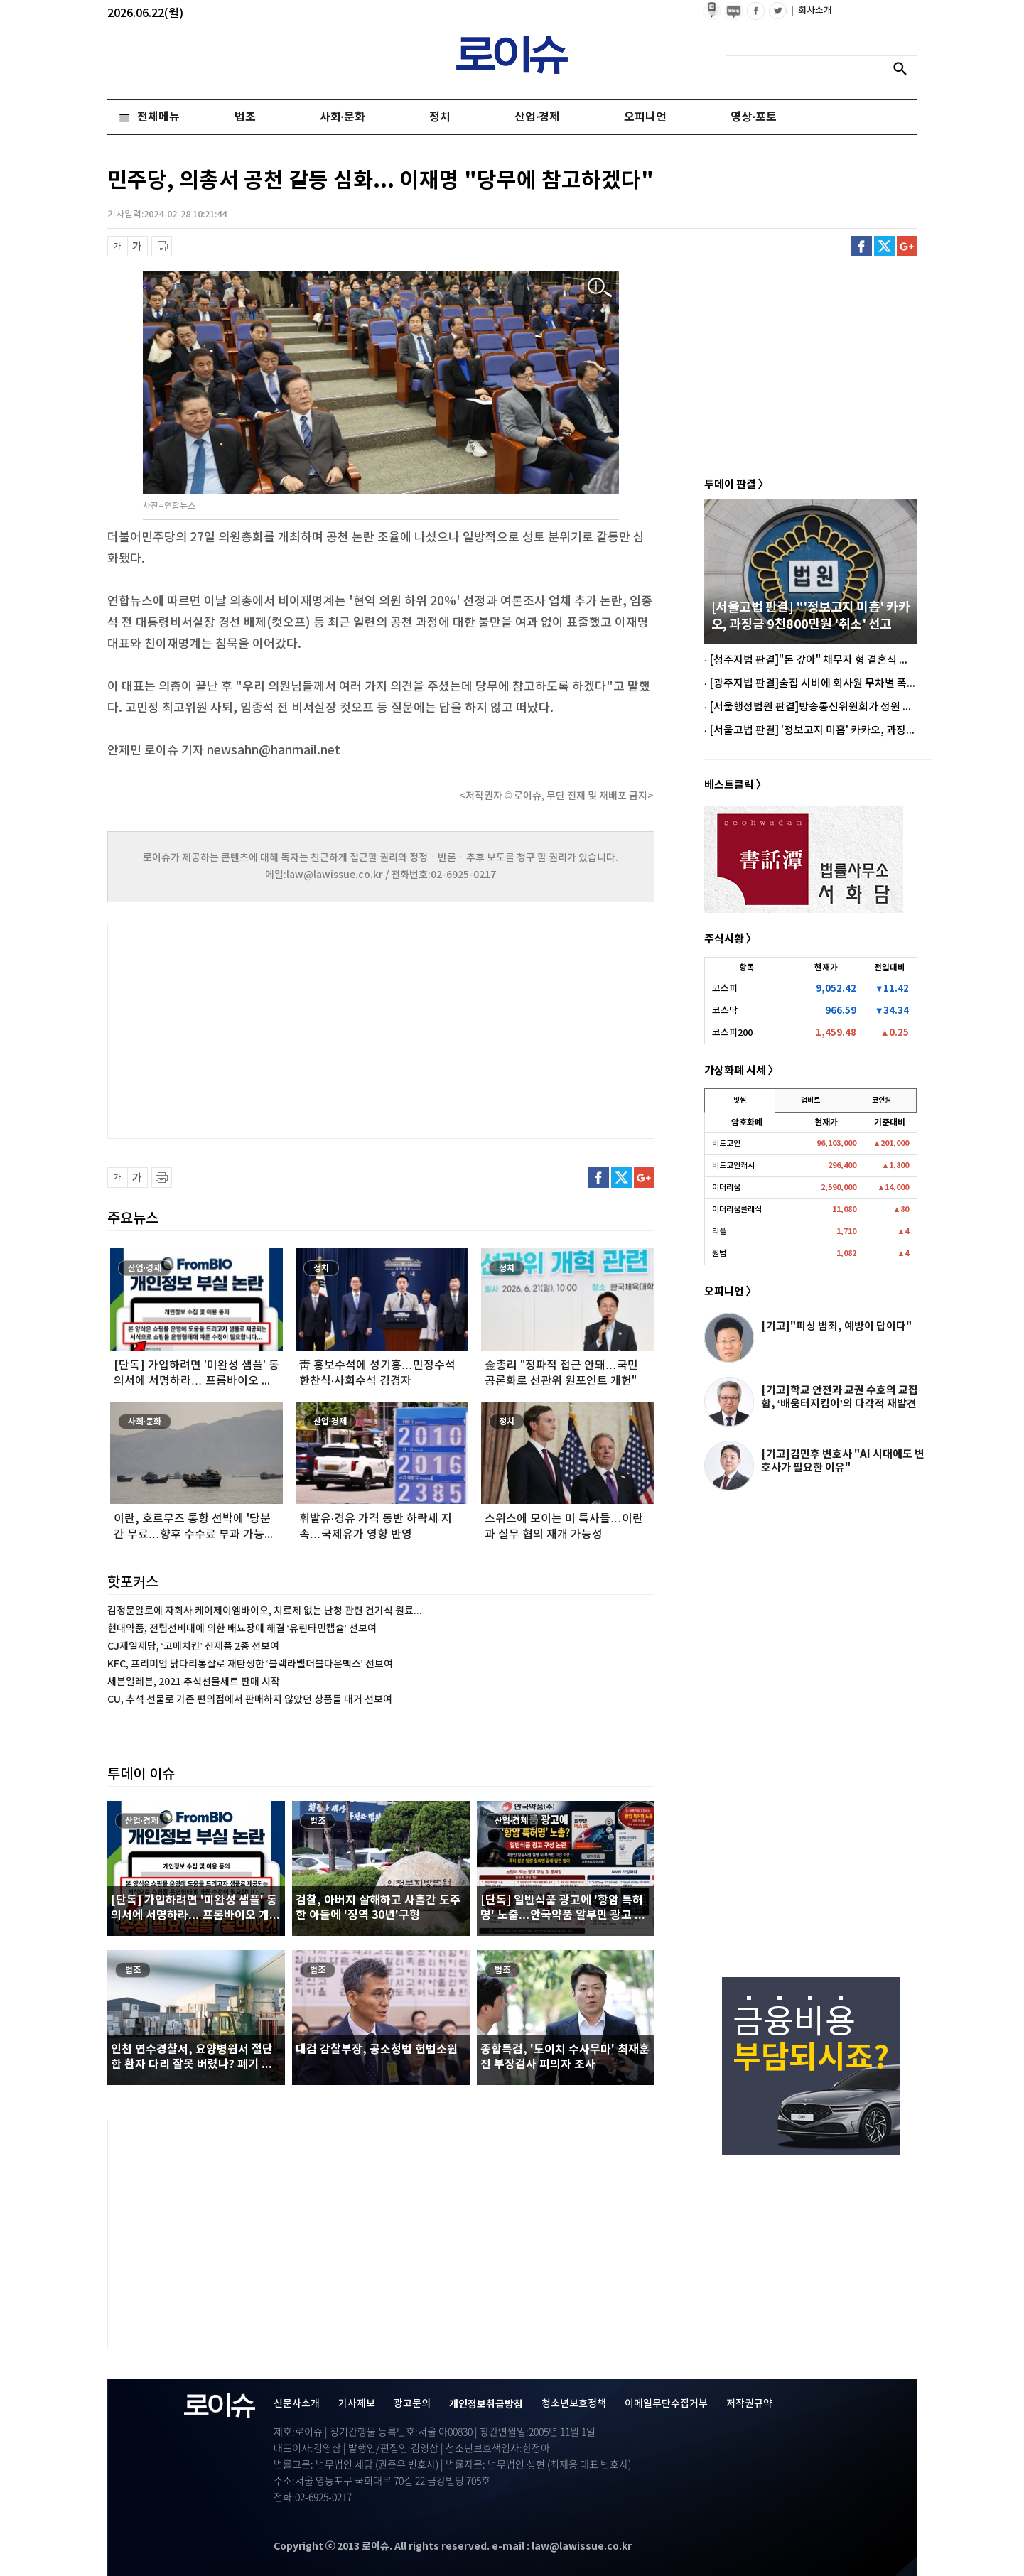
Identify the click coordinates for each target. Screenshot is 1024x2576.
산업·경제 (537, 117)
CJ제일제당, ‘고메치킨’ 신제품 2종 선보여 (193, 1646)
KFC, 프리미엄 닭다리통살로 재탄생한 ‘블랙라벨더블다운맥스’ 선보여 (250, 1664)
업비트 (810, 1100)
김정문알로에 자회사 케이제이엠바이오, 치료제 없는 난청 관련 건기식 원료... (264, 1611)
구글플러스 (907, 246)
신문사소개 (297, 2404)
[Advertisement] (249, 1029)
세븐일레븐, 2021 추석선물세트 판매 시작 (193, 1682)
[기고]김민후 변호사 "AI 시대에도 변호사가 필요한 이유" (843, 1461)
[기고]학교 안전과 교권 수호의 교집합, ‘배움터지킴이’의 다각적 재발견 (839, 1397)
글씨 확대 (137, 246)
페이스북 (861, 246)
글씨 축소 (117, 246)
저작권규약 (749, 2404)
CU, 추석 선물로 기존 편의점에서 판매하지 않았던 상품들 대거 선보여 (249, 1700)
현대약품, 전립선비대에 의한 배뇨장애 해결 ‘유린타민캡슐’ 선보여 (242, 1629)
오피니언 (645, 117)
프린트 (161, 246)
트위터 (884, 246)
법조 (245, 117)
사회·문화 (342, 117)
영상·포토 (753, 117)
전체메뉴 (158, 117)
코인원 (881, 1100)
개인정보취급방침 (486, 2404)
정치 (440, 117)
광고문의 (412, 2404)
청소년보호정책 (573, 2404)
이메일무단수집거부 (666, 2404)
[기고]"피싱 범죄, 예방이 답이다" (836, 1326)
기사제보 (356, 2404)
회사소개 (811, 10)
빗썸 (739, 1100)
